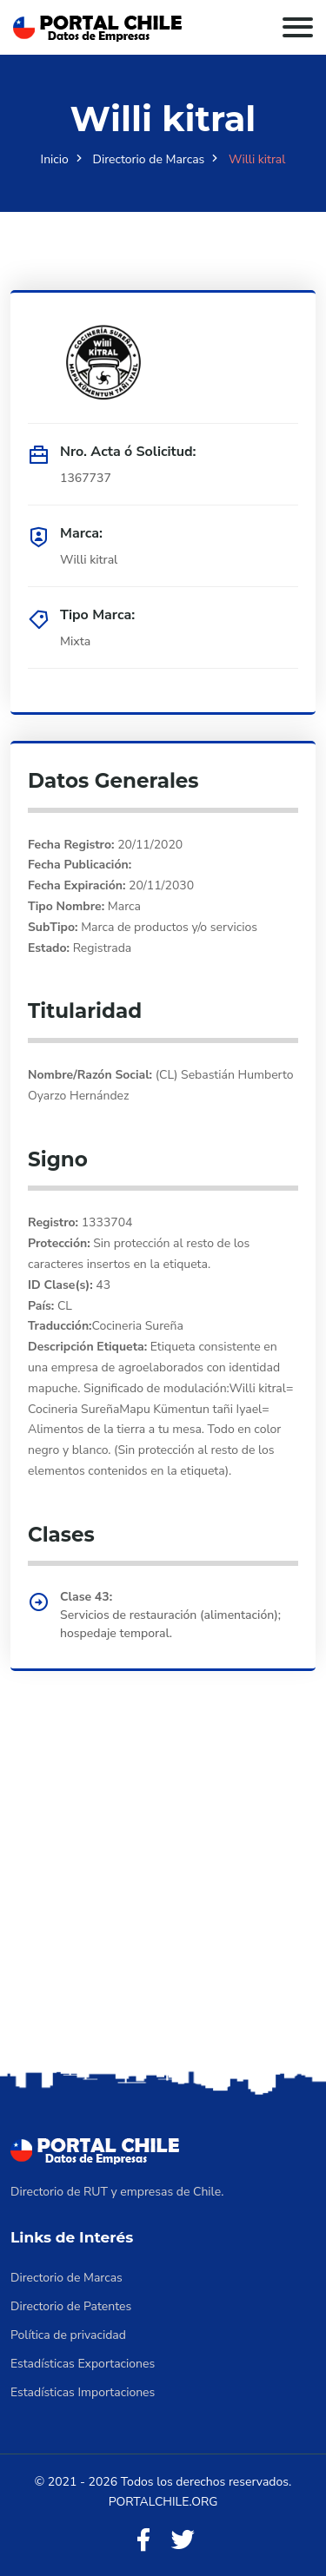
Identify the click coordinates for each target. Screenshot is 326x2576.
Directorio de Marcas (149, 159)
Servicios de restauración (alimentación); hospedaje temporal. (170, 1624)
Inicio (55, 159)
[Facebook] (143, 2541)
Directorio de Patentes (70, 2306)
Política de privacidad (68, 2335)
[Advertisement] (163, 1894)
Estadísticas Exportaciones (82, 2363)
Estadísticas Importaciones (82, 2392)
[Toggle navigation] (298, 27)
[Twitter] (182, 2541)
